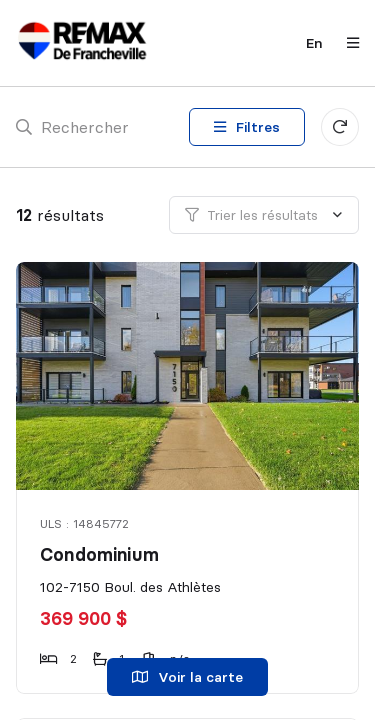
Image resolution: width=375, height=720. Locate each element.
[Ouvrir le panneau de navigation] (347, 43)
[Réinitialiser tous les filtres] (340, 127)
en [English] (314, 43)
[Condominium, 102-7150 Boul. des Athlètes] (189, 376)
